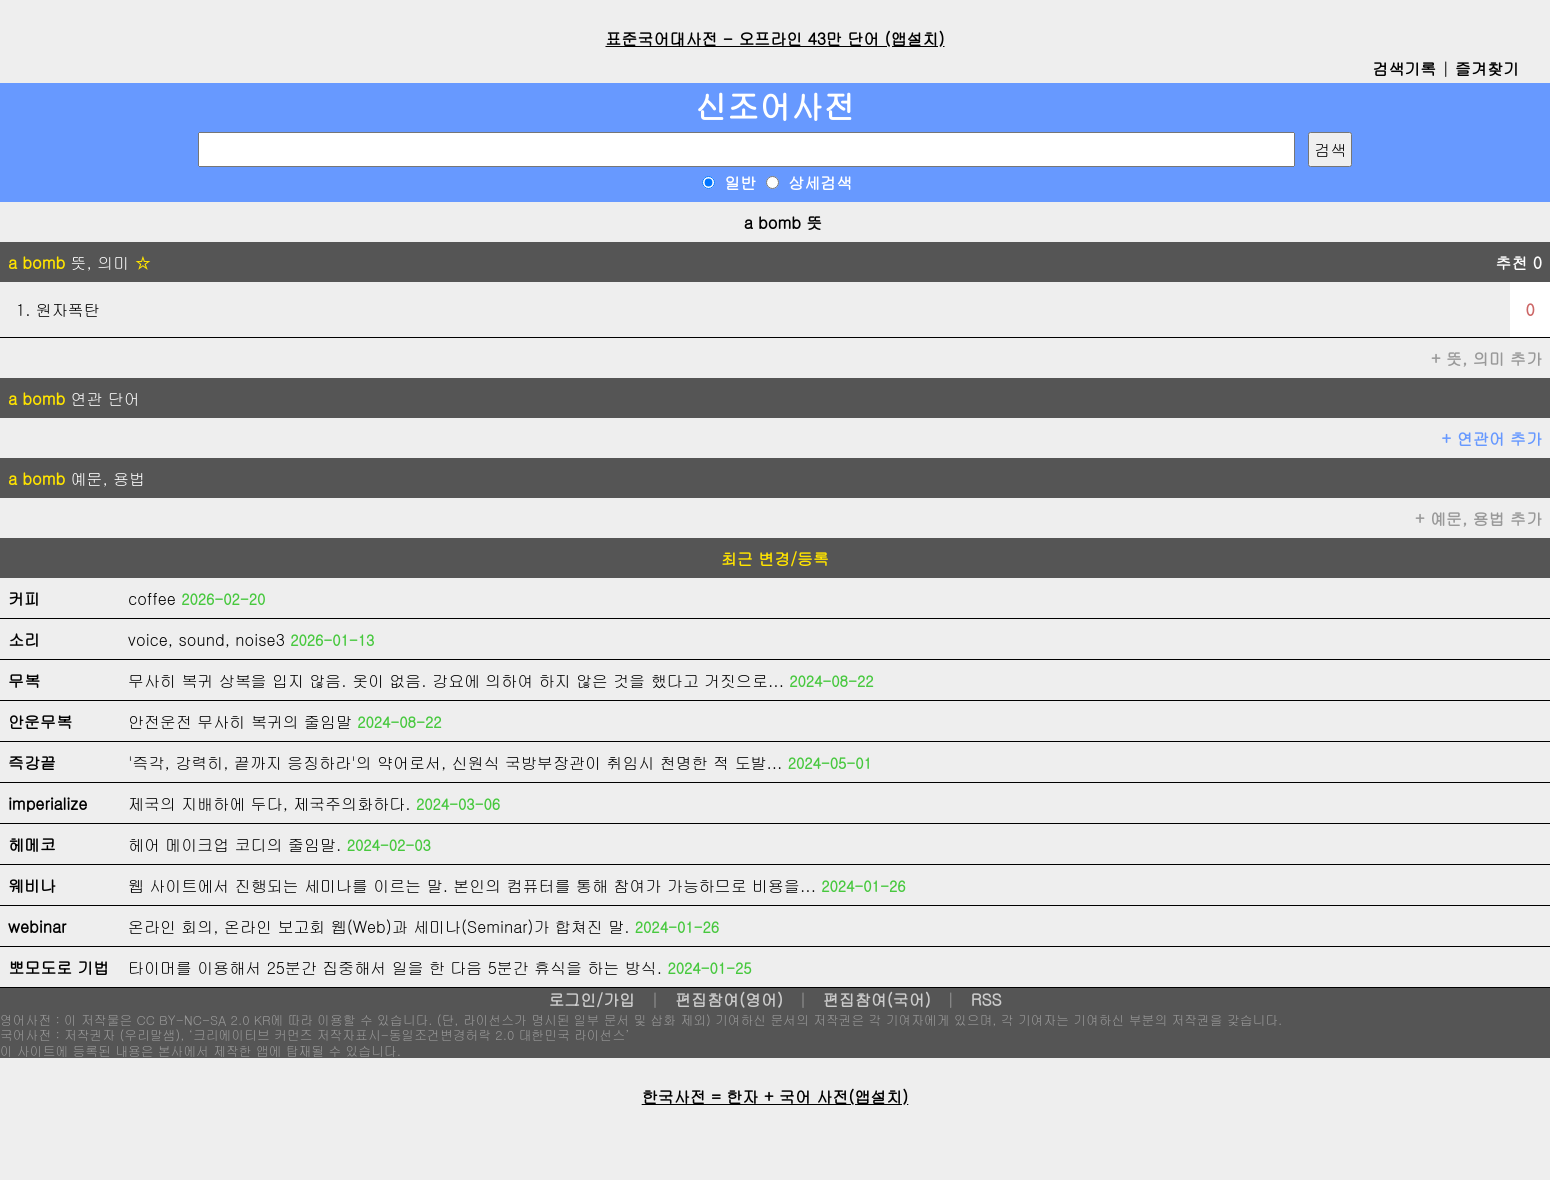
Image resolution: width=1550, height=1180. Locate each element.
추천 (1518, 262)
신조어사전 (775, 105)
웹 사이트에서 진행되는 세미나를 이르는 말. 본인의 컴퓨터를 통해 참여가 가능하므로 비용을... (472, 885)
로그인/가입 (591, 999)
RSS (986, 999)
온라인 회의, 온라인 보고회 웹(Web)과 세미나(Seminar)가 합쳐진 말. (379, 926)
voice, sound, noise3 (206, 639)
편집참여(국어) (877, 999)
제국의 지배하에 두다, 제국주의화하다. (269, 803)
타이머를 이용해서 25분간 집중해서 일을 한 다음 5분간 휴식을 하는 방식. (395, 967)
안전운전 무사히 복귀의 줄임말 (240, 721)
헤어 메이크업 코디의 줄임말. (234, 844)
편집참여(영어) (729, 999)
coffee (152, 598)
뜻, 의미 (79, 262)
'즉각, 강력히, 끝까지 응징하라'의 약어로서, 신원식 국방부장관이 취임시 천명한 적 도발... (455, 762)
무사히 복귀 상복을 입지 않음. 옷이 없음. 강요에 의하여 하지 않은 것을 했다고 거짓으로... (456, 680)
